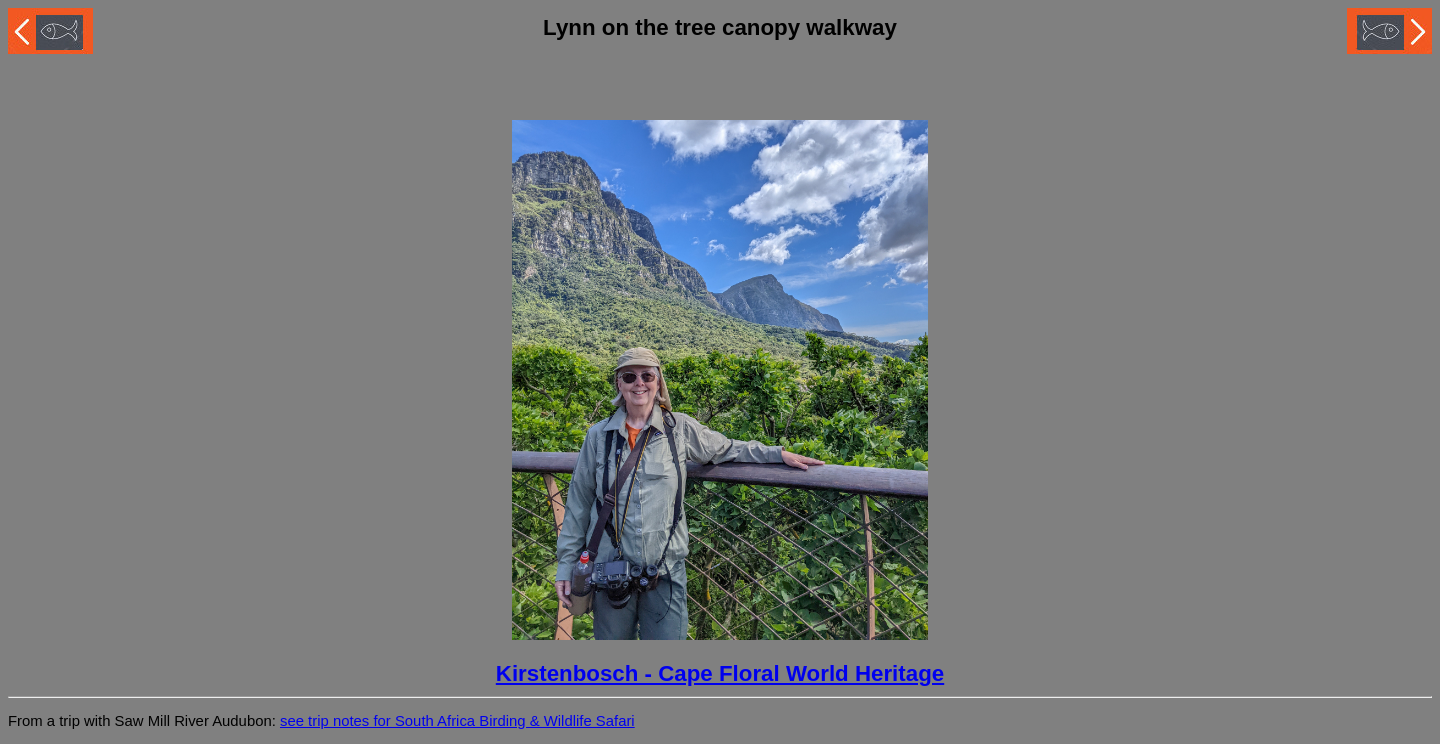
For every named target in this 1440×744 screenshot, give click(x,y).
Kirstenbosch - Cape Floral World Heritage (720, 673)
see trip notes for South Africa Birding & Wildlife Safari (457, 721)
